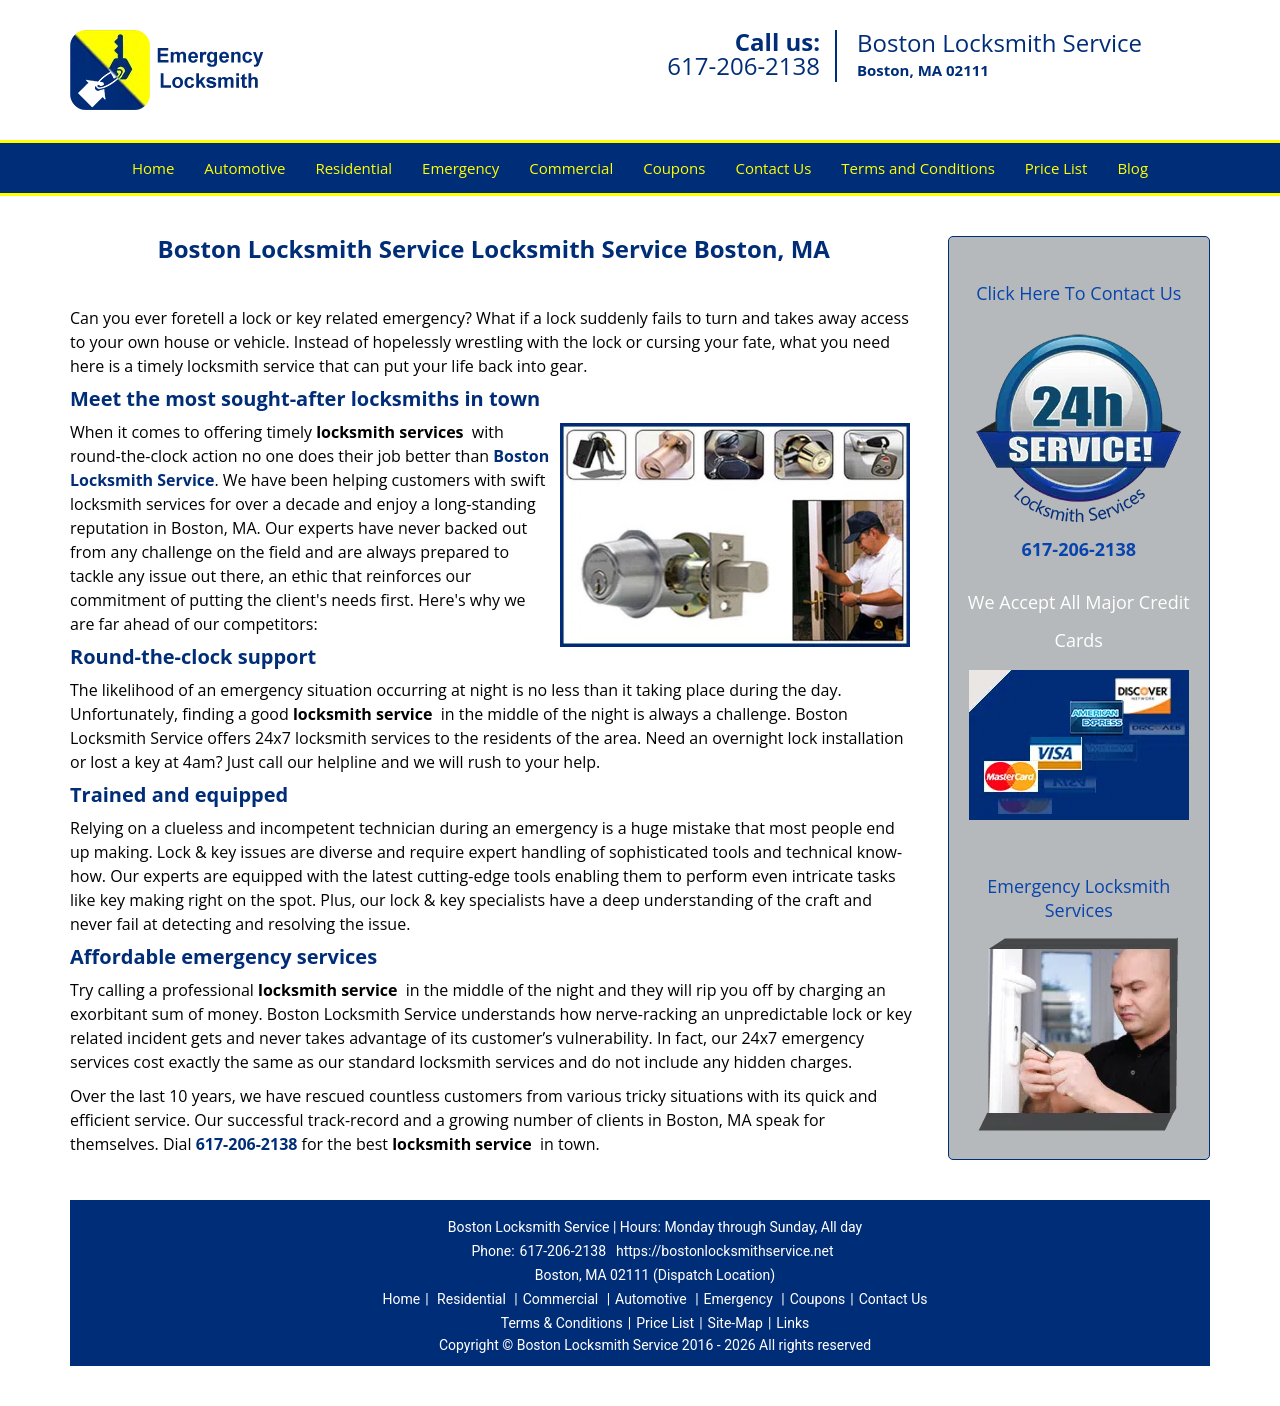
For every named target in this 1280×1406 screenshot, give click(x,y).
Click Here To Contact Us (1078, 293)
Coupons (674, 168)
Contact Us (773, 168)
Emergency (460, 168)
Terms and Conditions (918, 168)
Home (153, 168)
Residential (353, 168)
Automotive (244, 168)
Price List (1056, 168)
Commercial (571, 168)
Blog (1132, 168)
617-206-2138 (743, 65)
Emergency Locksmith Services (1078, 898)
